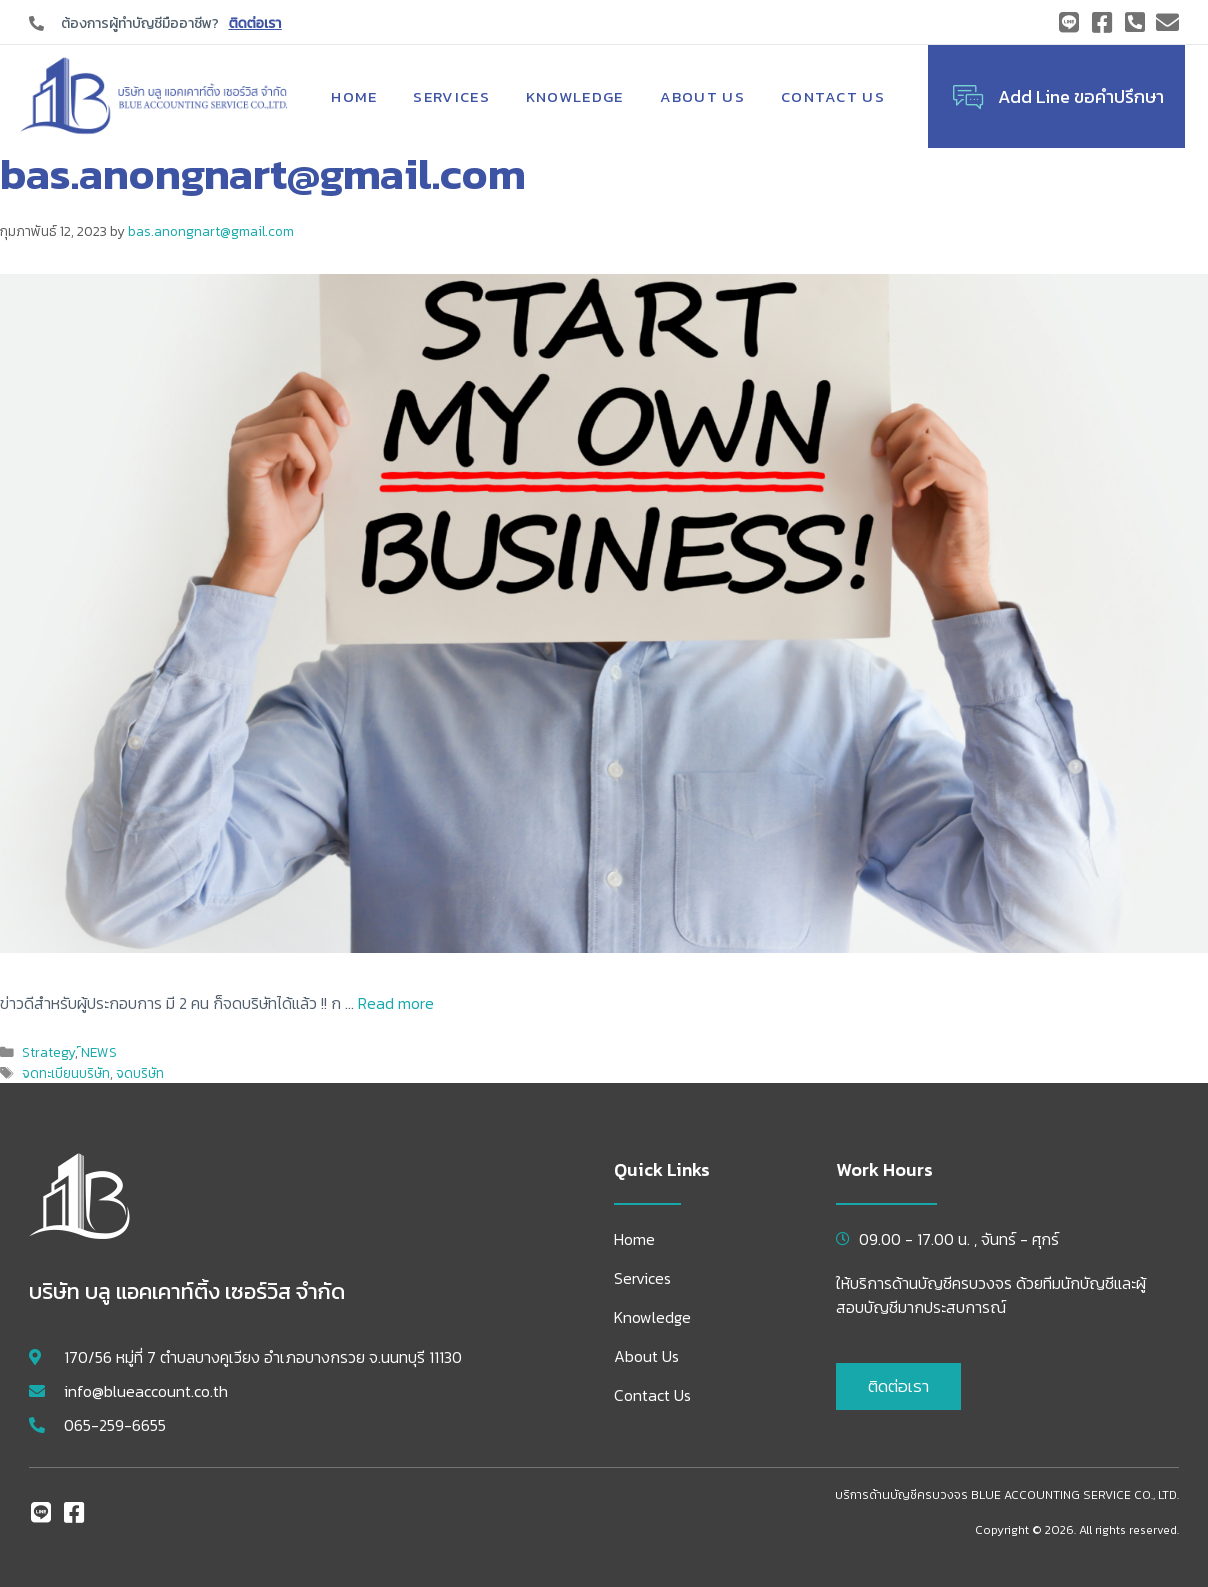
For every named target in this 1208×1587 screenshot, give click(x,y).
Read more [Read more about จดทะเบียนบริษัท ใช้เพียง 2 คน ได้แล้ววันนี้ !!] (396, 1003)
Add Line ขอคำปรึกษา (1081, 96)
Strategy (48, 1052)
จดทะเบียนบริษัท (66, 1073)
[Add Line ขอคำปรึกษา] (968, 97)
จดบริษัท (140, 1073)
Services (451, 96)
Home (354, 96)
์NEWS (99, 1052)
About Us (702, 96)
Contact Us (833, 96)
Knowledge (575, 96)
